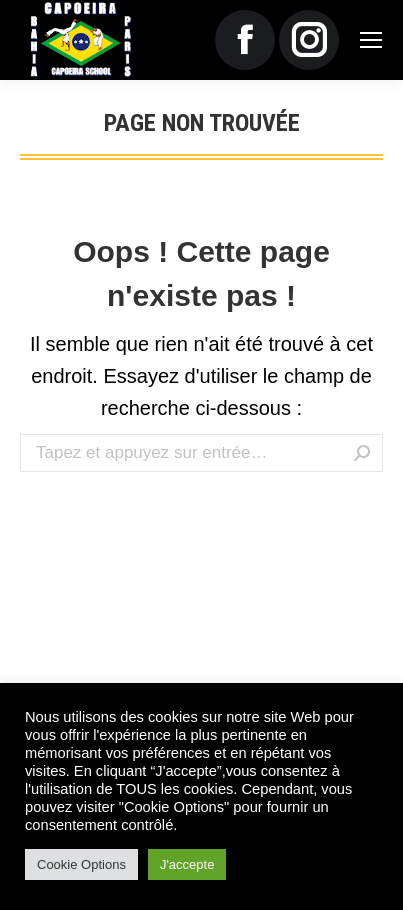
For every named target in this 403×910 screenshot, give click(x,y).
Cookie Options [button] (81, 864)
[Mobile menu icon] (371, 40)
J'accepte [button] (187, 864)
